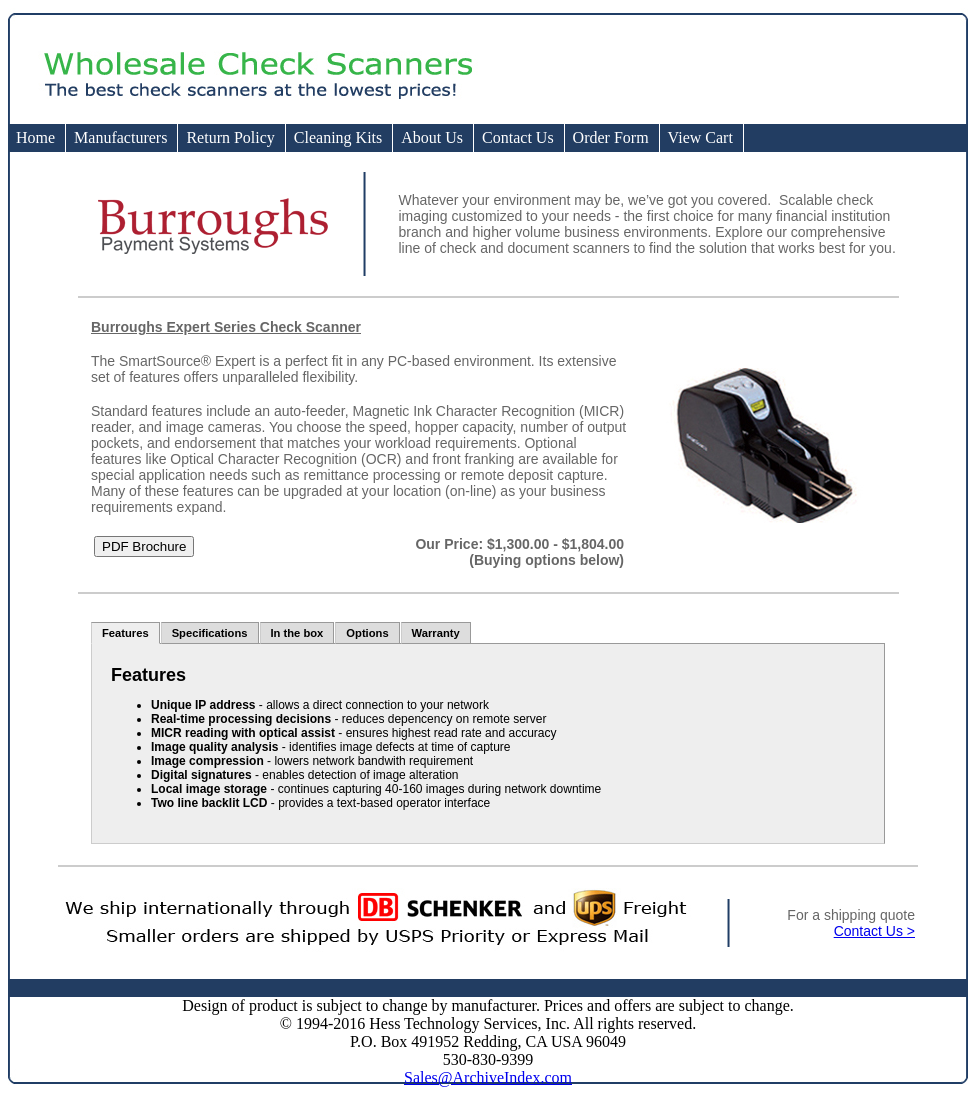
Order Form (611, 137)
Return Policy (230, 137)
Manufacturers (120, 137)
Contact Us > (874, 931)
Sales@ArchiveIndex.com (488, 1077)
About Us (432, 137)
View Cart (700, 137)
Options (367, 633)
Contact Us (518, 137)
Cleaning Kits (338, 137)
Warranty (436, 633)
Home (35, 137)
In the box (297, 633)
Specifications (210, 633)
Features (125, 633)
